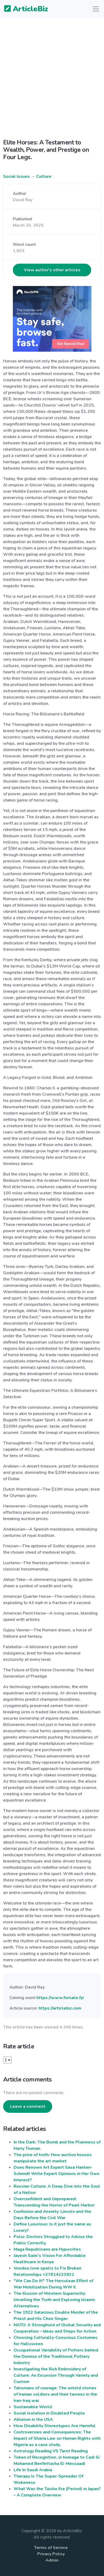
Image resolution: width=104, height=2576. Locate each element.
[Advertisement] (52, 74)
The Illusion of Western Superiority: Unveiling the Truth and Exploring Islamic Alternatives (54, 2300)
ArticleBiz (23, 9)
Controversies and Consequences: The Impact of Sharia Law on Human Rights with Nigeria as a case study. (57, 2438)
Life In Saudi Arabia (33, 2470)
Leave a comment (27, 2106)
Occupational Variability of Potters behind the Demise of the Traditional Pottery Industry (56, 2356)
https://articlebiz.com (60, 2008)
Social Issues (16, 176)
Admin (52, 2560)
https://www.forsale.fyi (60, 1998)
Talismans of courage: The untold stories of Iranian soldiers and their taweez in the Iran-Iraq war (55, 2394)
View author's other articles (52, 270)
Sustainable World (33, 2407)
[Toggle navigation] (96, 9)
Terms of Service (51, 2548)
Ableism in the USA (33, 2419)
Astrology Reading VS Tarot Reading (51, 2451)
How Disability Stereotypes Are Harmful (55, 2426)
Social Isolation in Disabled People (49, 2413)
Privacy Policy (51, 2554)
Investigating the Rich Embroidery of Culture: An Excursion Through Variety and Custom (56, 2375)
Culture (43, 176)
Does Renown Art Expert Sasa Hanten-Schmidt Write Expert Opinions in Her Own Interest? (56, 2173)
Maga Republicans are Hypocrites (47, 2249)
